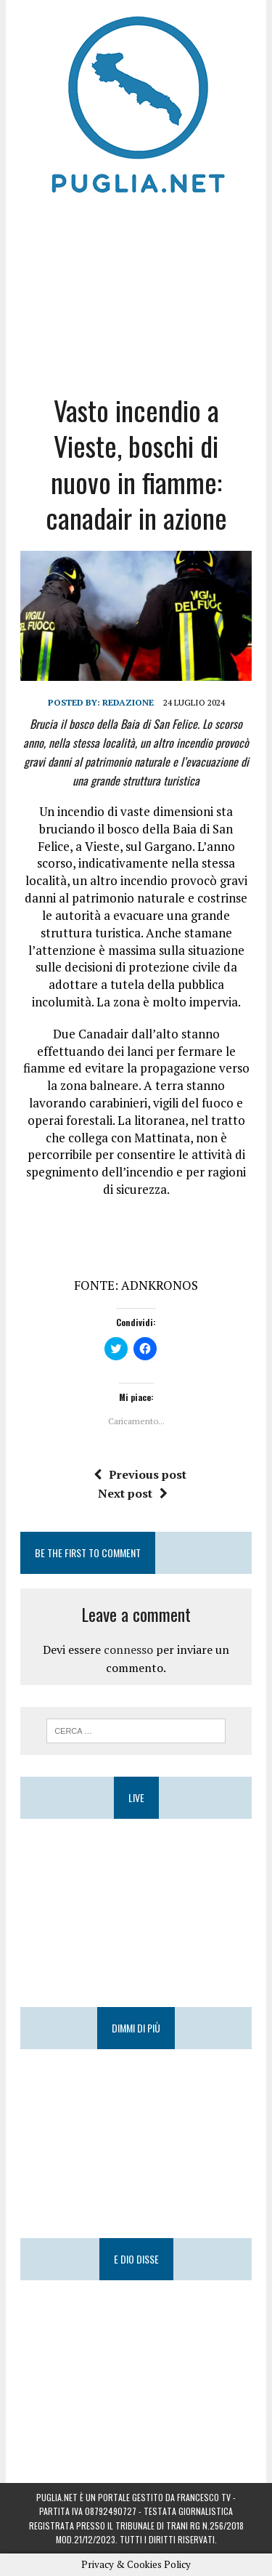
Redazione (128, 702)
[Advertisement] (136, 290)
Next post (133, 1493)
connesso (128, 1650)
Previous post (140, 1474)
